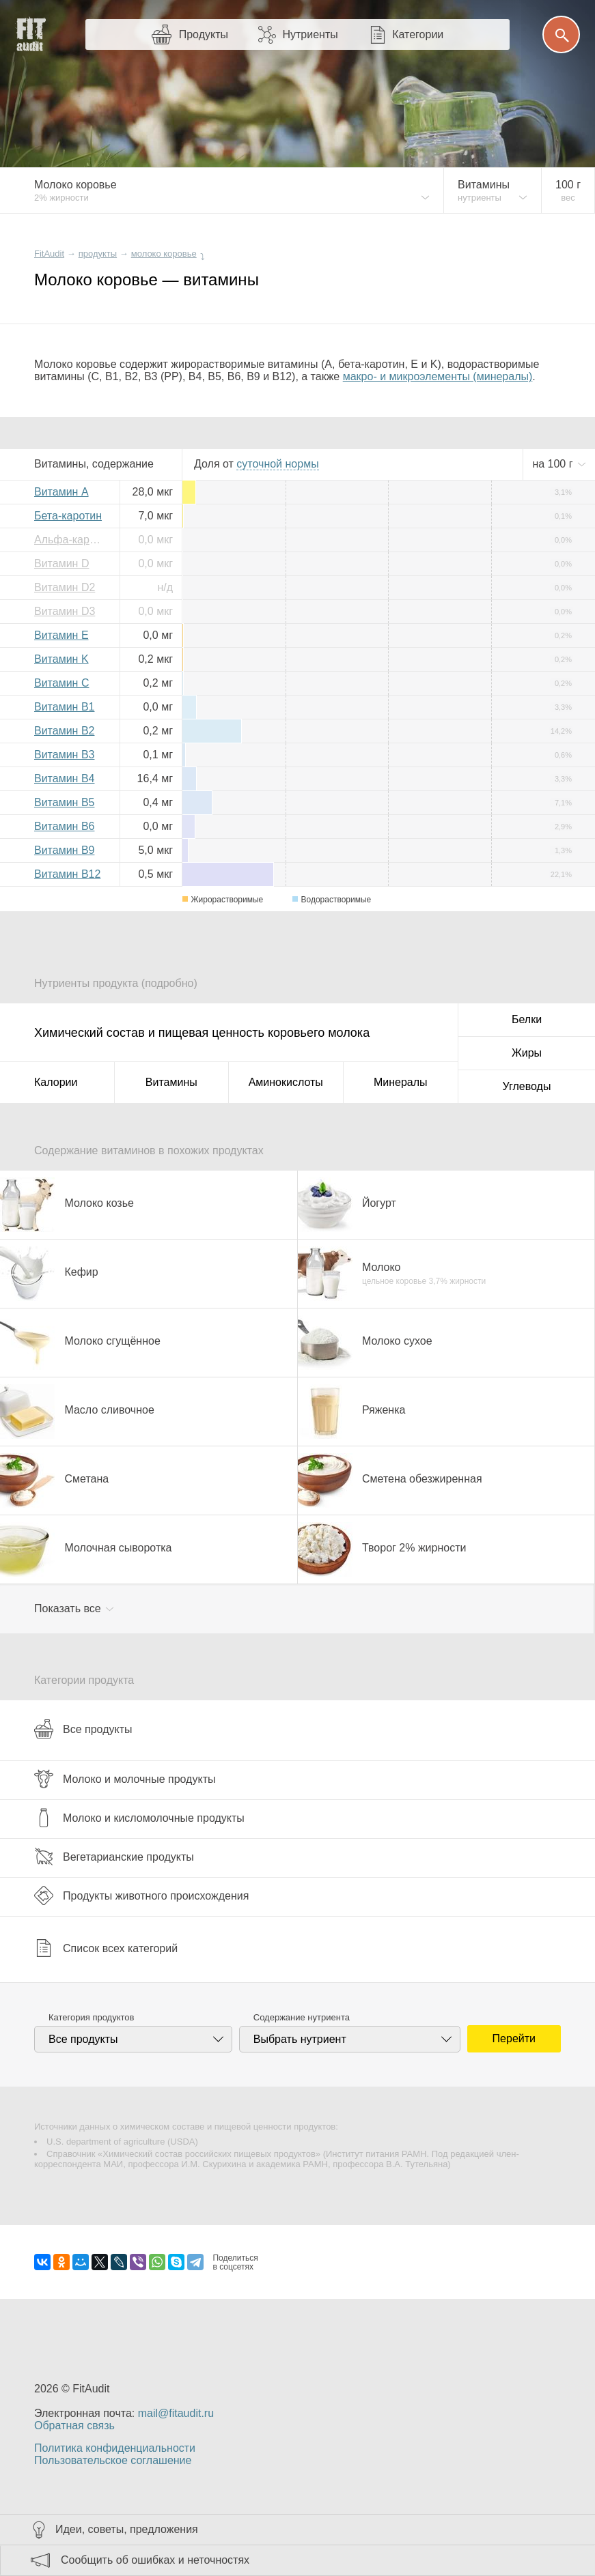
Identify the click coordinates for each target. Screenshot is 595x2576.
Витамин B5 (64, 802)
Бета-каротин (68, 515)
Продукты (203, 34)
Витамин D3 (64, 611)
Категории (417, 34)
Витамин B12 (67, 874)
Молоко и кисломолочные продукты (139, 1817)
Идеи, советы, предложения (126, 2529)
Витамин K (61, 659)
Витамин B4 (64, 778)
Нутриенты (309, 34)
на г (554, 464)
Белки (527, 1019)
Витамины (171, 1082)
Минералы (401, 1082)
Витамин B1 (64, 707)
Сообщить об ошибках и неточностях (155, 2560)
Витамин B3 (64, 754)
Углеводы (527, 1086)
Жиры (527, 1053)
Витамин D (61, 563)
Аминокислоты (286, 1082)
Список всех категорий (106, 1948)
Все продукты (83, 1728)
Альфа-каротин (71, 539)
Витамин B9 (64, 850)
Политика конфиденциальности (114, 2448)
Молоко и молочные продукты (124, 1778)
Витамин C (61, 683)
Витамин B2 (64, 730)
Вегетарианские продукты (114, 1856)
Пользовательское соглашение (112, 2460)
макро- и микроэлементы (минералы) (438, 376)
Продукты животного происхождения (141, 1895)
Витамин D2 (64, 587)
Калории (55, 1082)
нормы (277, 464)
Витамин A (61, 492)
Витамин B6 (64, 826)
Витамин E (61, 635)
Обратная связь (74, 2425)
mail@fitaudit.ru (176, 2413)
